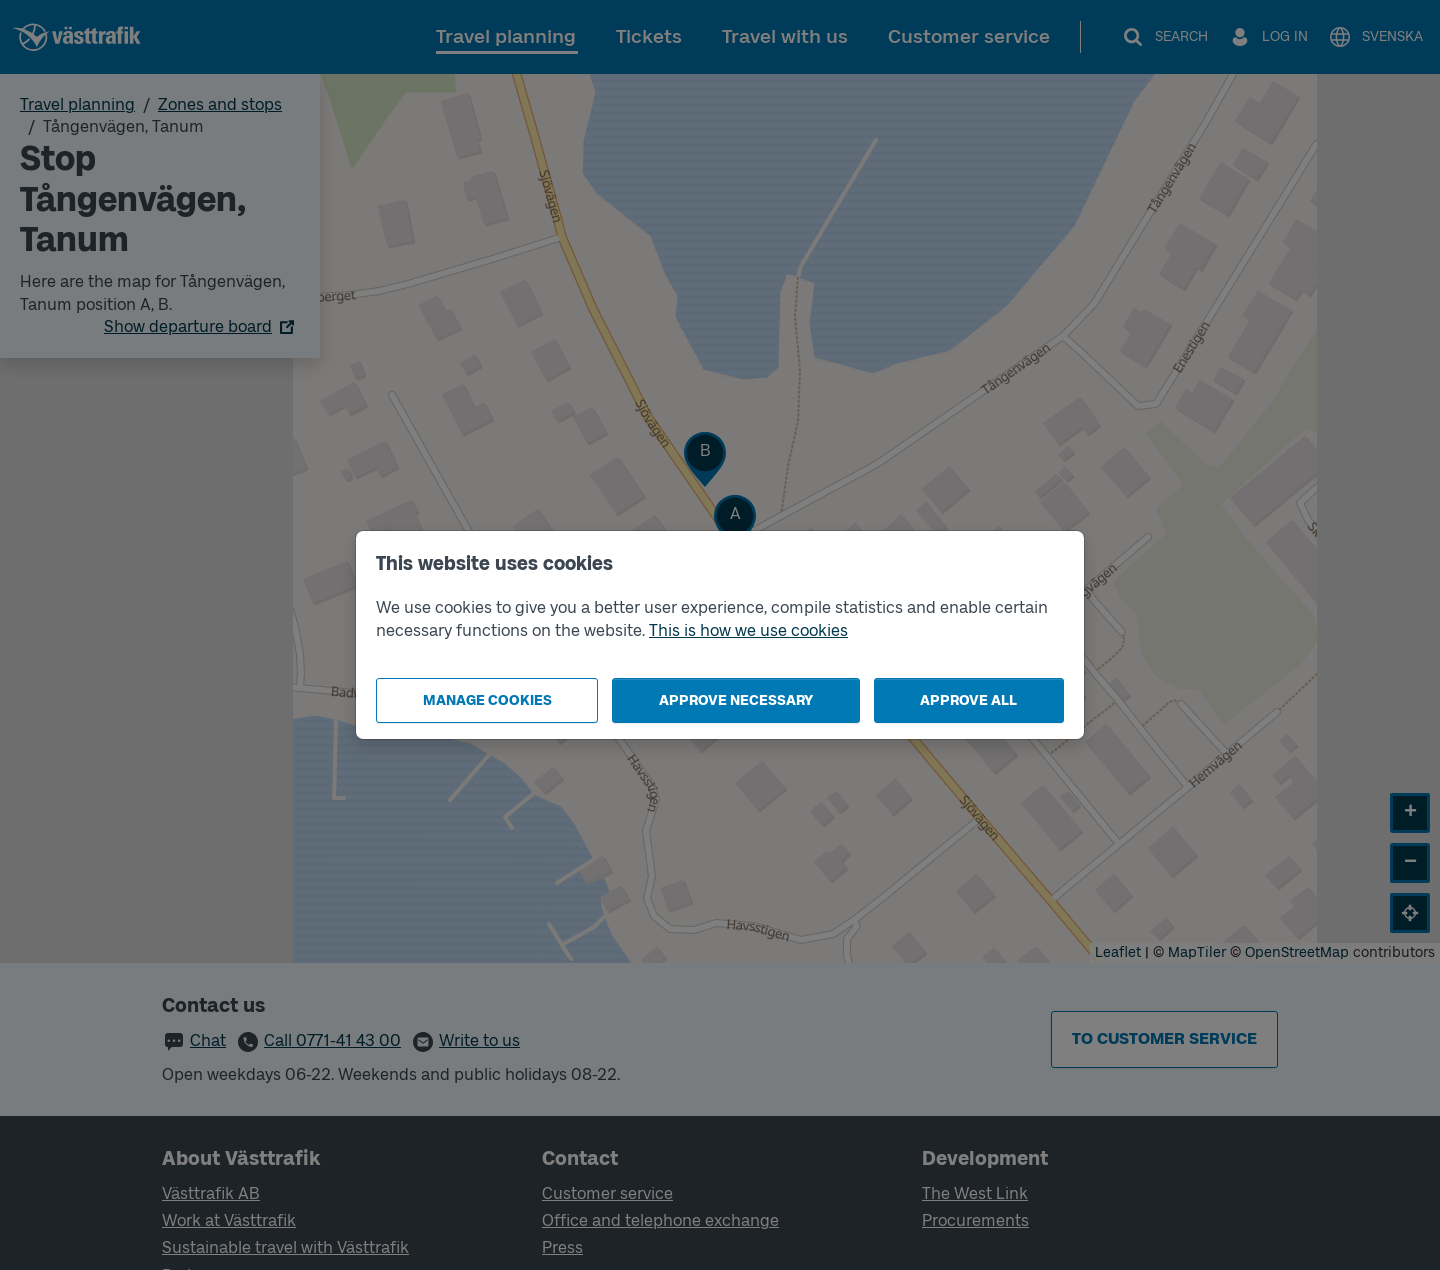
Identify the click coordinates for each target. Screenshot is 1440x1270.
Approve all (968, 700)
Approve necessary (736, 700)
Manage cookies (487, 700)
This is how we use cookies (748, 630)
